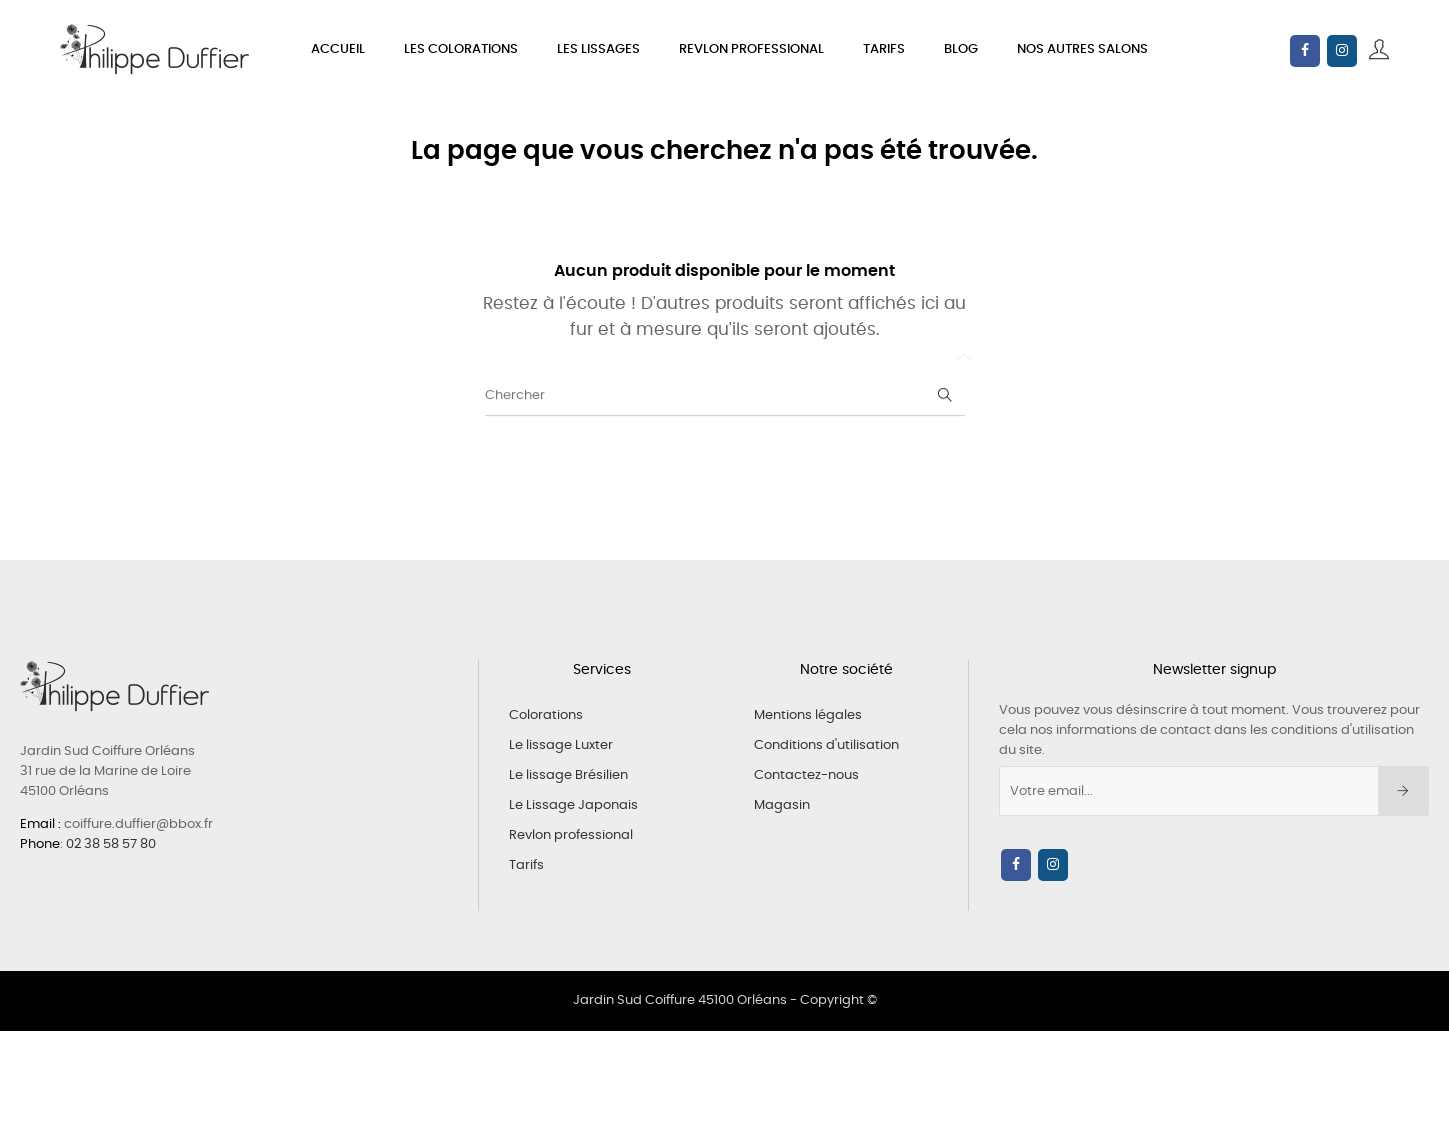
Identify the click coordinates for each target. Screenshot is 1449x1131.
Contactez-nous (806, 775)
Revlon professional (571, 835)
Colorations (546, 715)
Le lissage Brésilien (568, 775)
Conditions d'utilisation (826, 745)
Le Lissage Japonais (573, 805)
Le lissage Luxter (561, 745)
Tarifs (526, 865)
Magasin (782, 805)
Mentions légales (808, 715)
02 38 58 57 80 (111, 844)
